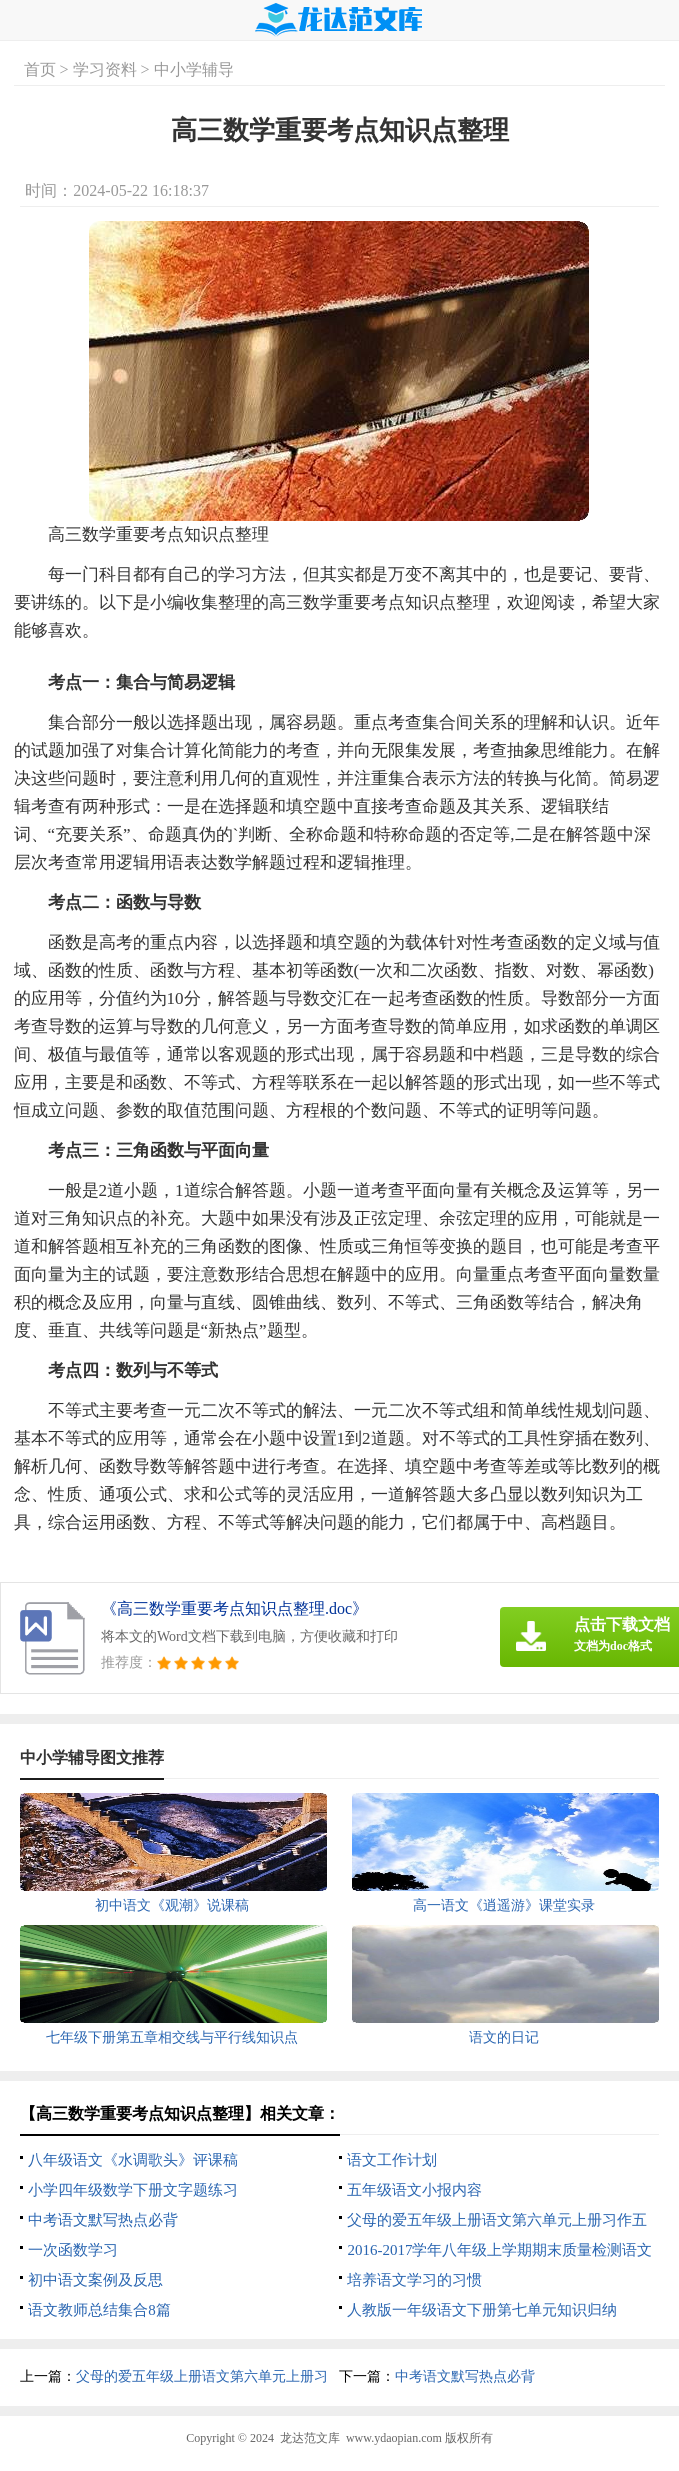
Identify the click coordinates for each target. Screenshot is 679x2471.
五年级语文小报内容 (414, 2190)
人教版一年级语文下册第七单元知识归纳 (482, 2310)
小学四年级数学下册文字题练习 (133, 2190)
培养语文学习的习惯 (414, 2280)
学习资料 (105, 69)
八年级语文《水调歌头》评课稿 (133, 2160)
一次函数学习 (73, 2250)
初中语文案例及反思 (95, 2280)
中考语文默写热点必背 (103, 2220)
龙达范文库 (310, 2438)
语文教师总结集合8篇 (99, 2310)
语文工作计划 (392, 2160)
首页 (40, 69)
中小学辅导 (194, 69)
